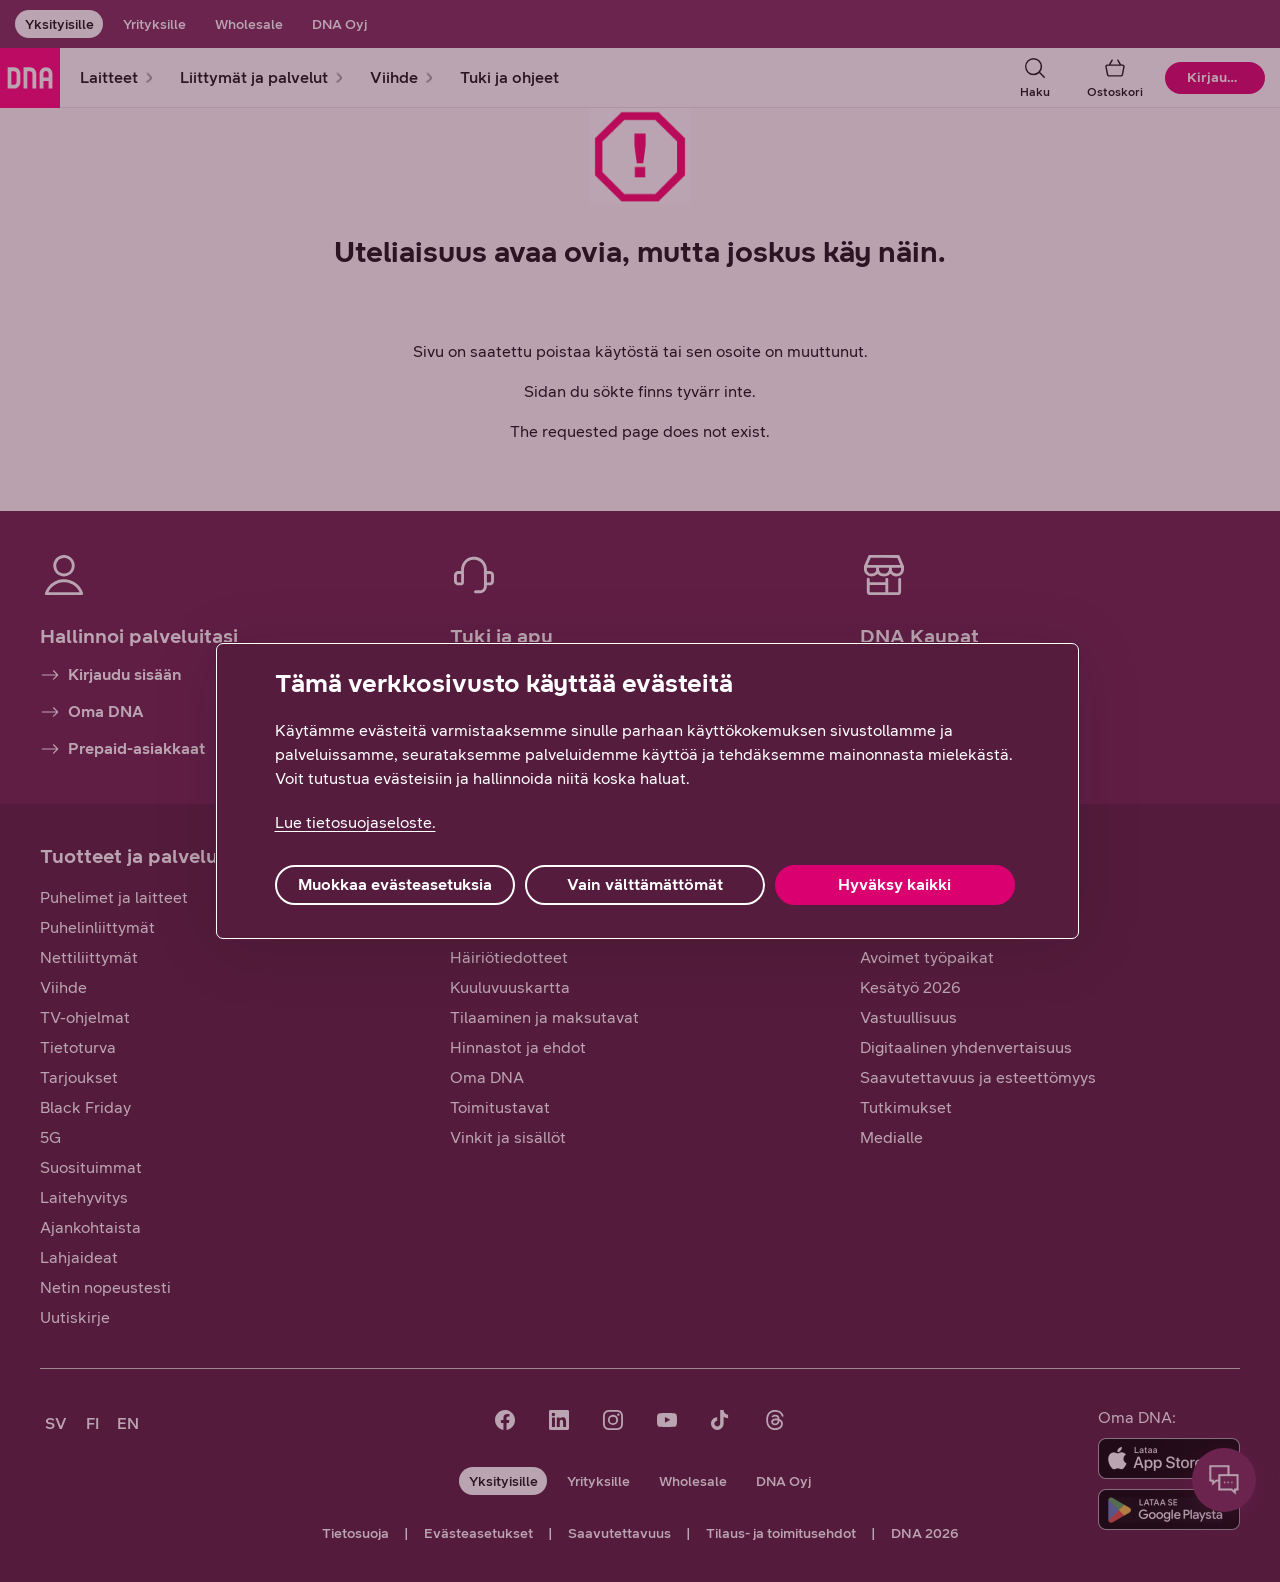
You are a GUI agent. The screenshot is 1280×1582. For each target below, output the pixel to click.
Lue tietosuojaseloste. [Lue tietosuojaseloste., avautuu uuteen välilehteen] (355, 822)
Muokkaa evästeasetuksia (395, 884)
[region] (647, 791)
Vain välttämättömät (645, 884)
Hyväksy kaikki (894, 884)
